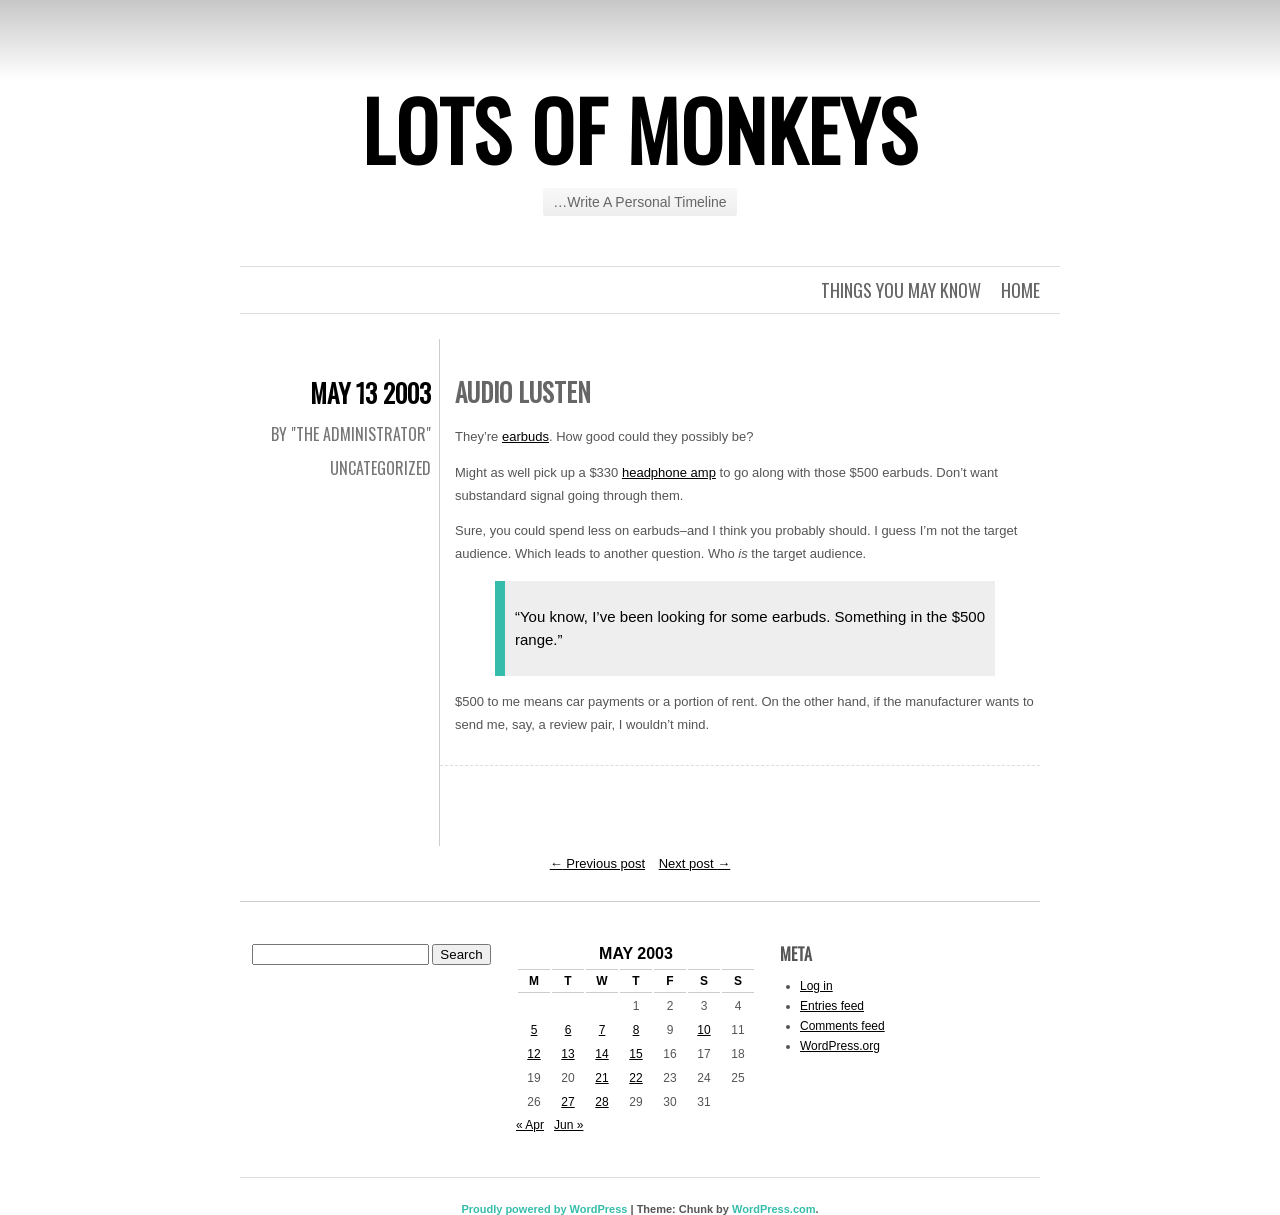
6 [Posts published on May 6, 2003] (568, 1030)
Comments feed (842, 1026)
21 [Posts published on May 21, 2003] (601, 1078)
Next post (695, 863)
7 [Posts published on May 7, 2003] (602, 1030)
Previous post (597, 863)
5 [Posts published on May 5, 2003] (534, 1030)
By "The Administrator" (351, 434)
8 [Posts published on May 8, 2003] (636, 1030)
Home (1020, 290)
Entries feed (832, 1006)
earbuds (525, 436)
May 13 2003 (370, 392)
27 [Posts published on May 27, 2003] (567, 1102)
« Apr (530, 1125)
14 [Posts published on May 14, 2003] (601, 1054)
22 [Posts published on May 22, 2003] (635, 1078)
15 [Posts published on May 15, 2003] (635, 1054)
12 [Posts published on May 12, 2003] (533, 1054)
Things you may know (901, 290)
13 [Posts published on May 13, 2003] (567, 1054)
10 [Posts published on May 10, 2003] (703, 1030)
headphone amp (669, 472)
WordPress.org (840, 1046)
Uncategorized (380, 468)
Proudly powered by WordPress (544, 1209)
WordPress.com (774, 1209)
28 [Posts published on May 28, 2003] (601, 1102)
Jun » (568, 1125)
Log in (816, 986)
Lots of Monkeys (640, 129)
